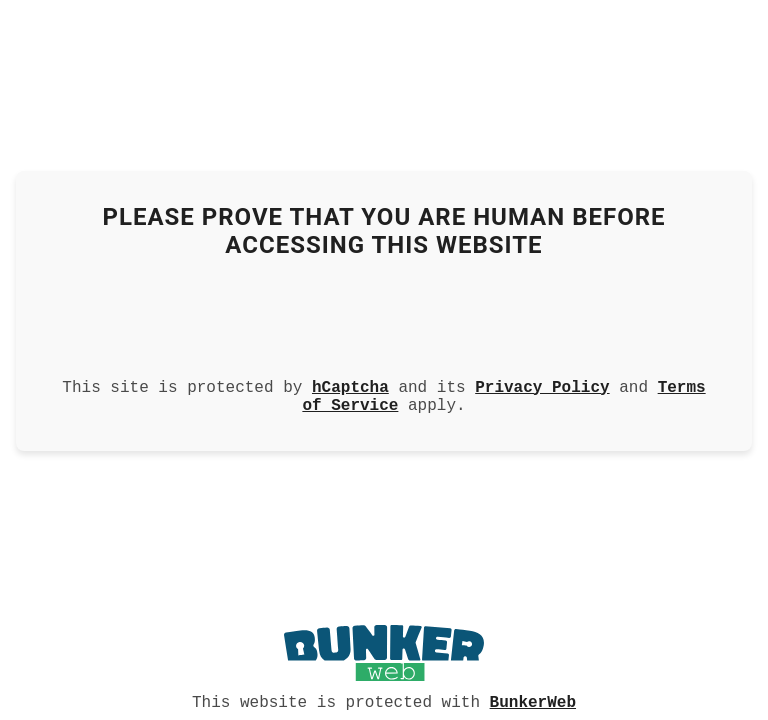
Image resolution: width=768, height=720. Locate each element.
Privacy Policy (542, 384)
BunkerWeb (533, 701)
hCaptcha (350, 384)
